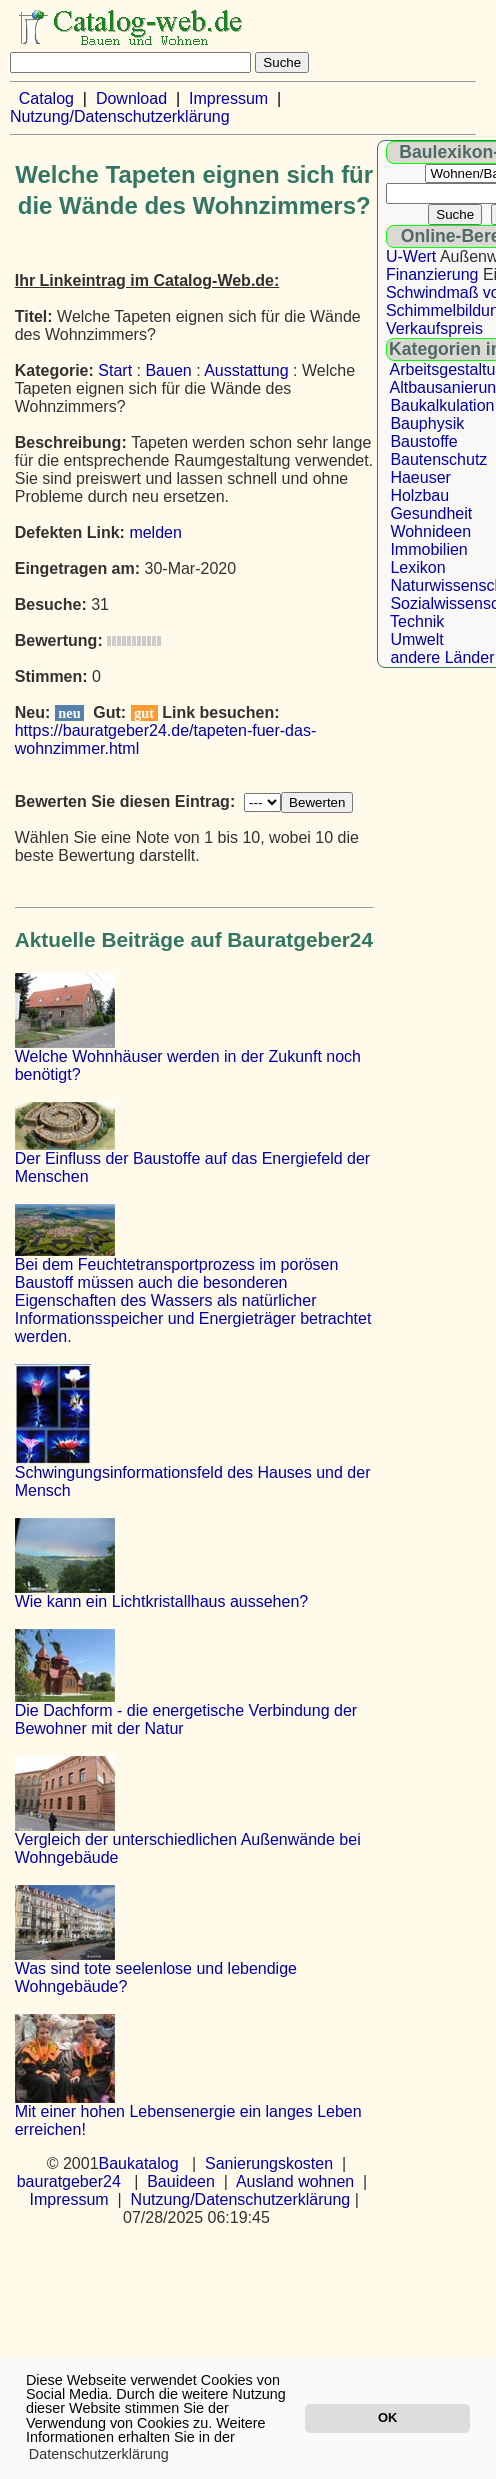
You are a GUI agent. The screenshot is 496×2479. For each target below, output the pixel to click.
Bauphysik (427, 423)
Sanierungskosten (269, 2163)
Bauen (168, 370)
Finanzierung (432, 274)
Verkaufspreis (434, 328)
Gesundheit (431, 513)
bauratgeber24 (69, 2181)
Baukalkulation (442, 405)
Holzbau (419, 495)
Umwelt (416, 639)
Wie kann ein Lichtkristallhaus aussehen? (162, 1601)
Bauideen (181, 2181)
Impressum (228, 98)
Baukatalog (139, 2163)
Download (131, 98)
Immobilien (428, 549)
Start (115, 370)
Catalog (46, 98)
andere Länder (442, 657)
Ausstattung (246, 370)
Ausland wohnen (295, 2181)
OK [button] (387, 2417)
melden (155, 532)
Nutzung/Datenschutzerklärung (120, 116)
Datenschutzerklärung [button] (99, 2454)
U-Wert (411, 256)
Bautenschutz (438, 459)
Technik (417, 621)
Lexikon (417, 567)
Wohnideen (430, 531)
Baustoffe (423, 441)
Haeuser (420, 477)
